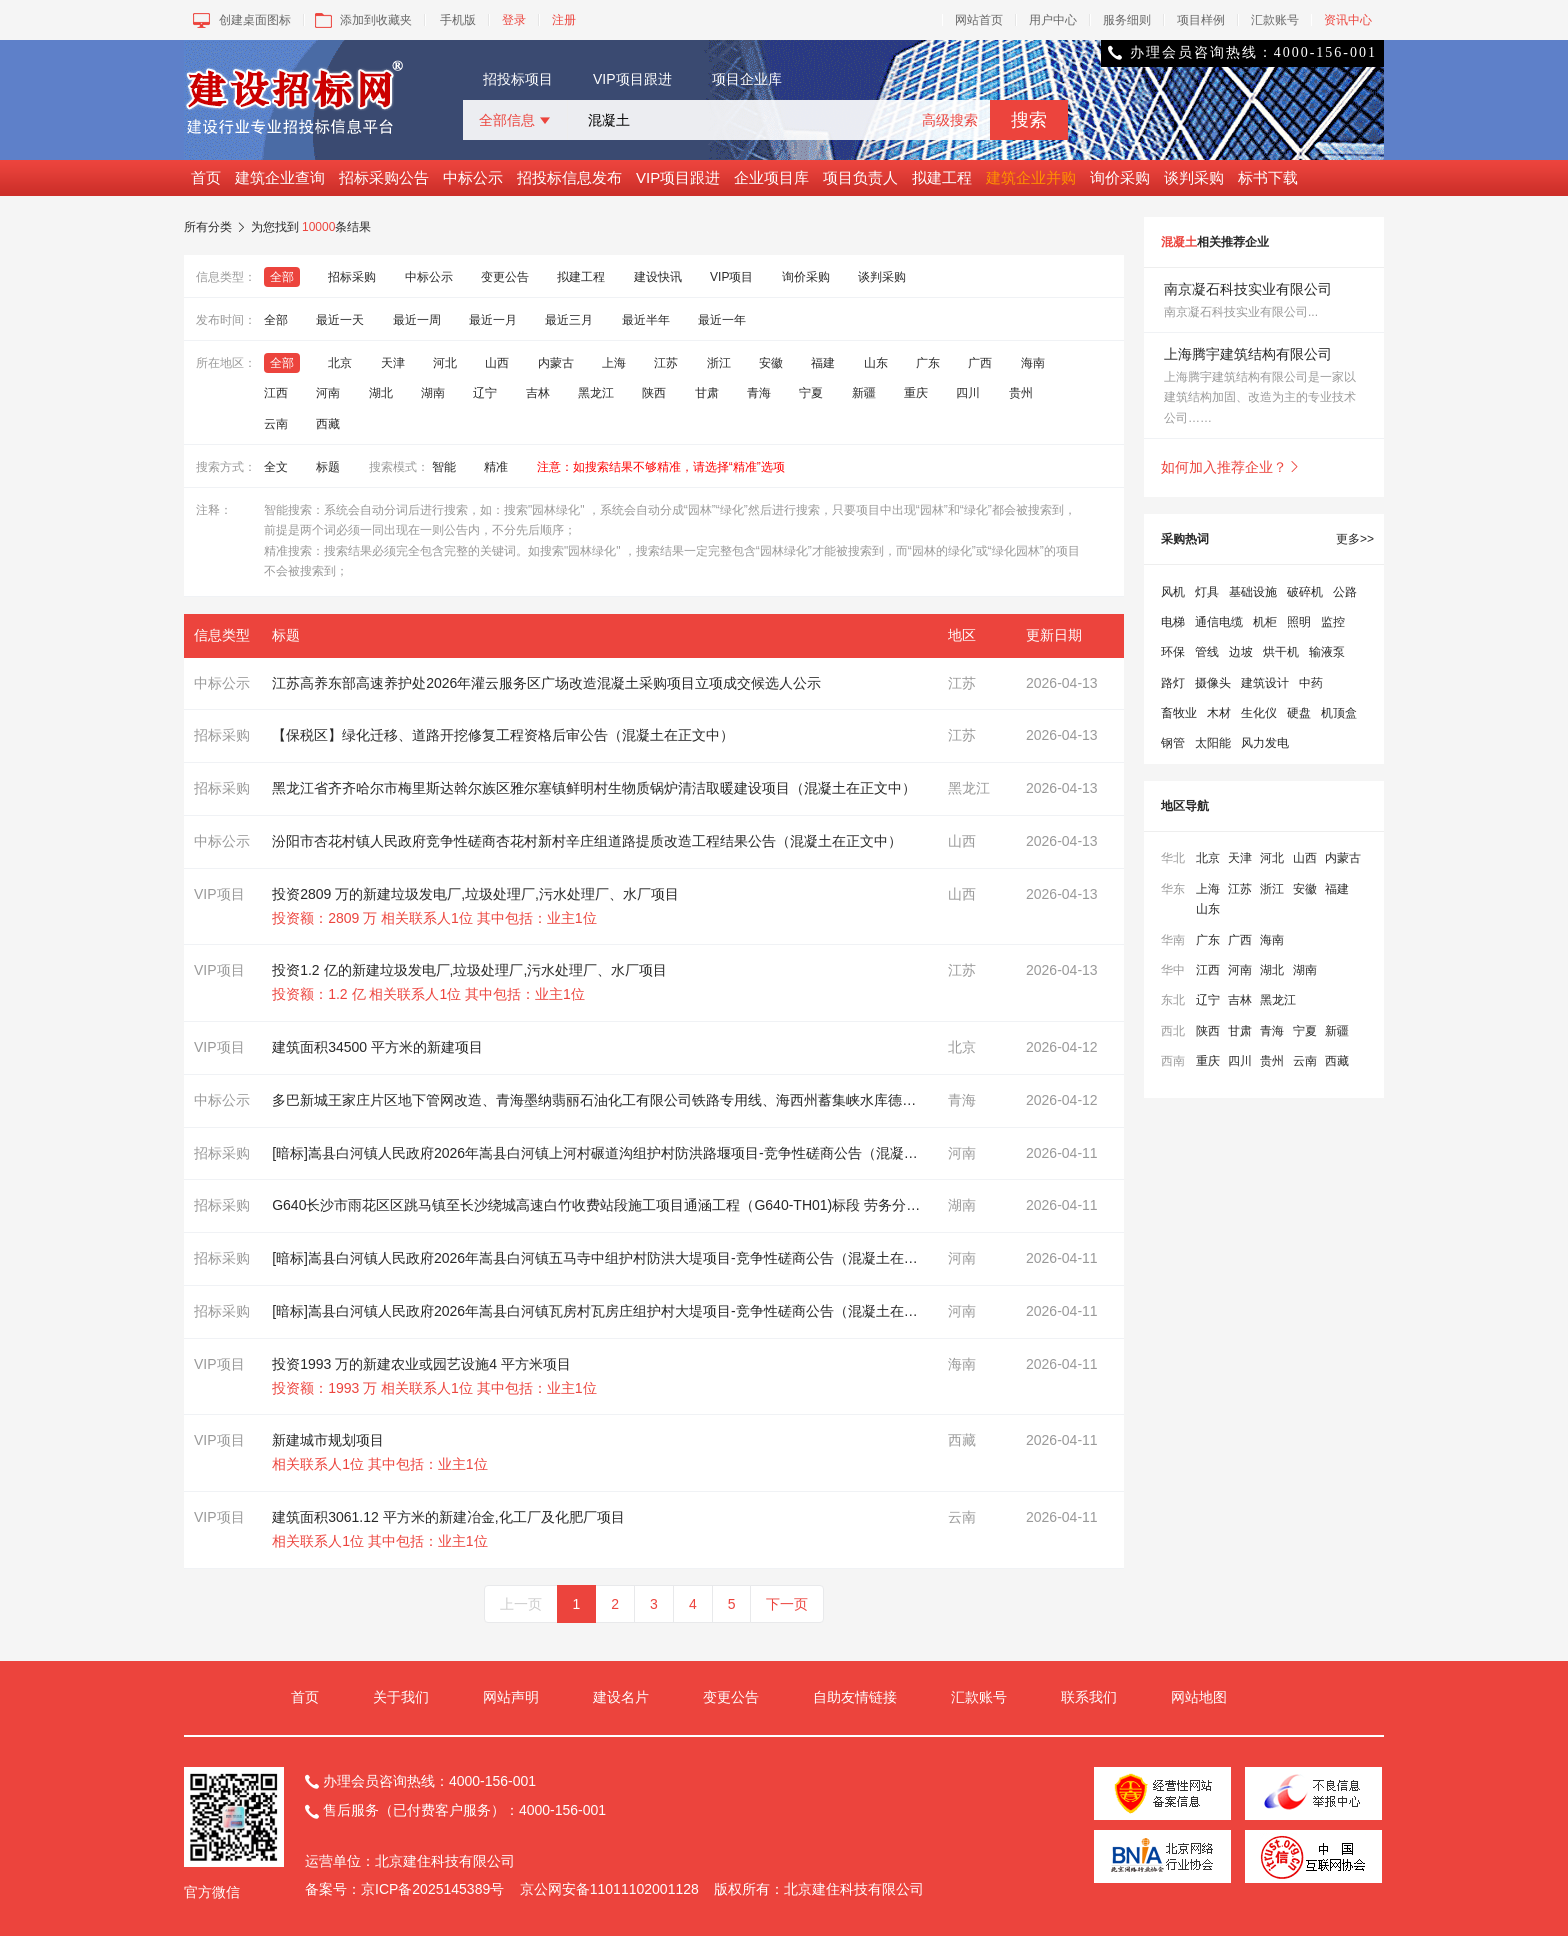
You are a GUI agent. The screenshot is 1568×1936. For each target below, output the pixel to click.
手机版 (458, 20)
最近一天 (340, 320)
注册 (564, 20)
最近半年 (646, 320)
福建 (823, 363)
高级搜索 (950, 120)
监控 (1333, 622)
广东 (928, 363)
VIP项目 (731, 277)
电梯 (1173, 622)
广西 (980, 363)
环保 (1173, 652)
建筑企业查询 (280, 177)
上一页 (521, 1604)
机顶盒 (1339, 713)
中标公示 (473, 177)
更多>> (1355, 539)
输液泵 (1327, 652)
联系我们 (1089, 1697)
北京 (340, 363)
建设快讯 (658, 277)
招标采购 (352, 277)
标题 (328, 467)
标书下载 (1268, 177)
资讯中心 (1348, 20)
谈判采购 (1194, 177)
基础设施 (1253, 592)
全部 (282, 277)
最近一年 (722, 320)
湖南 (433, 393)
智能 (444, 467)
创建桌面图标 (240, 20)
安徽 (771, 363)
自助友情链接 (855, 1697)
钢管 (1173, 743)
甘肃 (707, 393)
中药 (1311, 683)
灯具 (1207, 592)
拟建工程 (942, 177)
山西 (497, 363)
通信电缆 (1219, 622)
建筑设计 (1265, 683)
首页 (206, 177)
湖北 (381, 393)
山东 (876, 363)
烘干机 (1281, 652)
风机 (1173, 592)
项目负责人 (860, 177)
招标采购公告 (384, 177)
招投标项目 (518, 79)
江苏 (666, 363)
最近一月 (493, 320)
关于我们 (401, 1697)
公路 (1345, 592)
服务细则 (1127, 20)
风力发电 (1265, 743)
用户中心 (1053, 20)
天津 (393, 363)
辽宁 (485, 393)
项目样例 (1201, 20)
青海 (759, 393)
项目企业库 (747, 79)
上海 (614, 363)
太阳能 (1213, 743)
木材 (1219, 713)
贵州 (1021, 393)
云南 (276, 424)
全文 (276, 467)
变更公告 (505, 277)
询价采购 (1120, 177)
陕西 (654, 393)
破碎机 (1305, 592)
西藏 (328, 424)
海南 (1033, 363)
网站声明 (511, 1697)
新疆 (864, 393)
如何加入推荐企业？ (1231, 467)
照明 (1299, 622)
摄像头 (1213, 683)
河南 (328, 393)
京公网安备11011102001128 (609, 1889)
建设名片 (621, 1697)
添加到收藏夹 (361, 20)
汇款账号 (1275, 20)
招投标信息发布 (569, 177)
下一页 (787, 1604)
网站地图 (1199, 1697)
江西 (276, 393)
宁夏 (811, 393)
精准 (496, 467)
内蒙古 (556, 363)
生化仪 (1259, 713)
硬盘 (1299, 713)
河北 (445, 363)
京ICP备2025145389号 (432, 1889)
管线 (1207, 652)
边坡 (1241, 652)
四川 (968, 393)
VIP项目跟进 (632, 79)
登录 (514, 20)
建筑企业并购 (1031, 177)
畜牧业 (1179, 713)
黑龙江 (596, 393)
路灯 (1173, 683)
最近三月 (569, 320)
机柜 (1265, 622)
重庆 (916, 393)
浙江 (719, 363)
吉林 (538, 393)
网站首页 (979, 20)
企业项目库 (771, 177)
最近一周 (417, 320)
